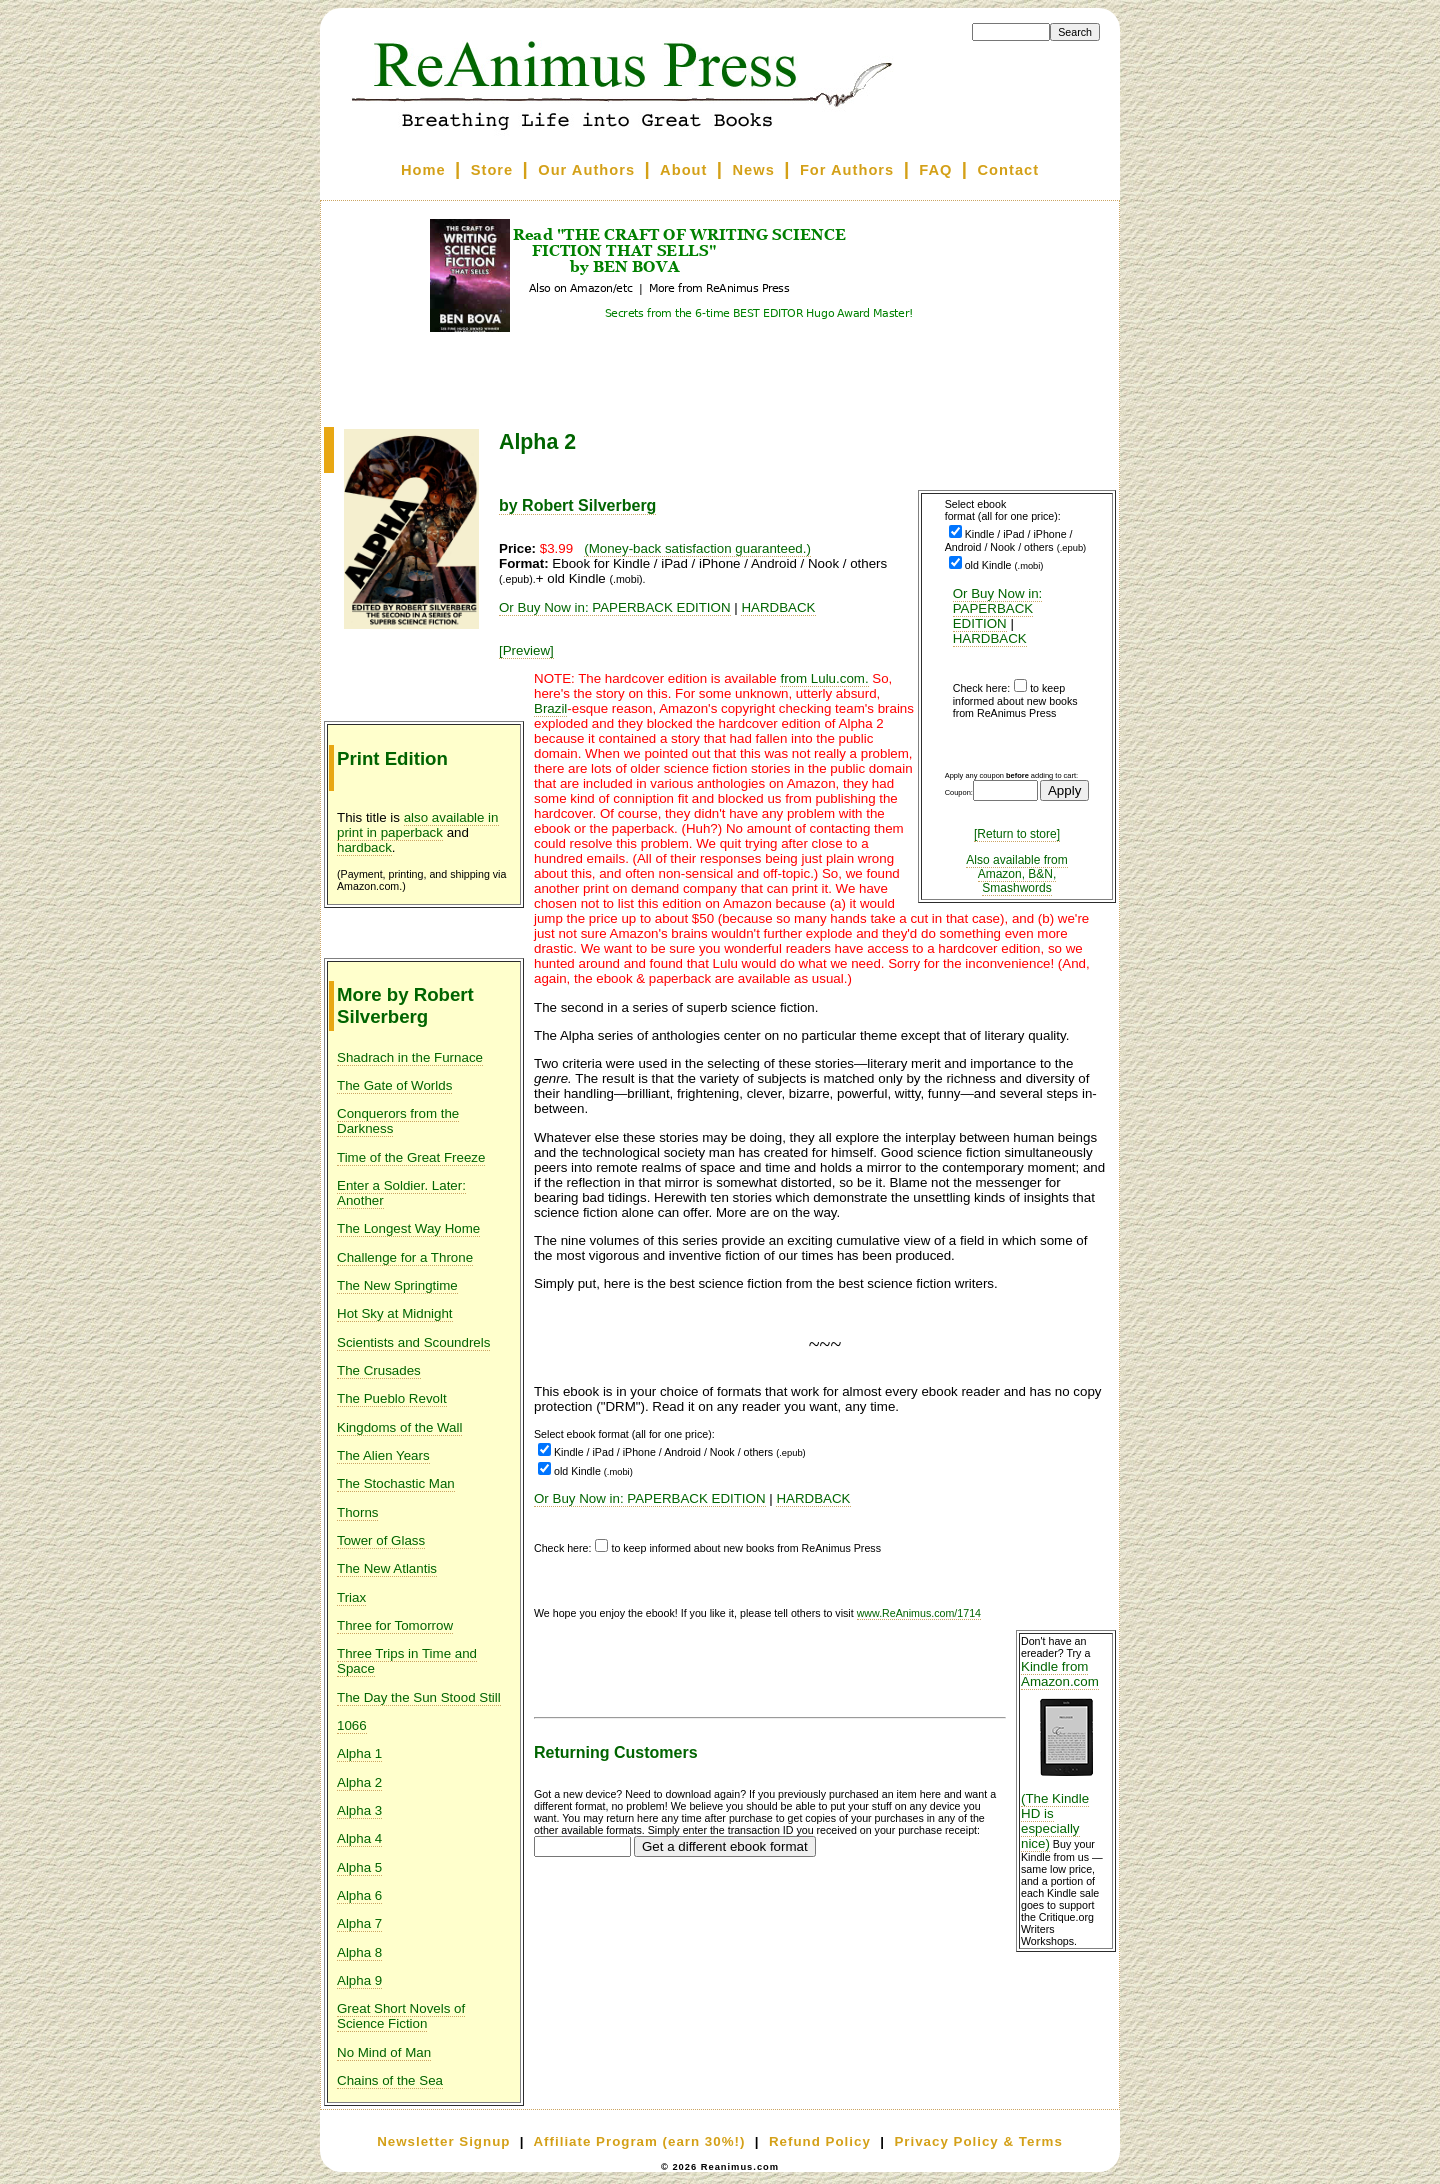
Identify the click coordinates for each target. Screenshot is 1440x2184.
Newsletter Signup (443, 2141)
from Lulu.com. (824, 678)
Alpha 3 (359, 1810)
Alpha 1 (359, 1753)
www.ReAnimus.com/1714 (919, 1613)
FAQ (935, 170)
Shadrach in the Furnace (410, 1057)
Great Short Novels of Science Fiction (401, 2016)
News (754, 170)
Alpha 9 (359, 1980)
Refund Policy (820, 2141)
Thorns (357, 1512)
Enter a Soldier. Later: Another (401, 1193)
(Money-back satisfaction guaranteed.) (697, 548)
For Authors (847, 170)
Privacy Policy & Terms (978, 2141)
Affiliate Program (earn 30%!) (639, 2141)
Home (423, 170)
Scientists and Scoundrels (413, 1342)
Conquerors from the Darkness (398, 1121)
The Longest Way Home (408, 1228)
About (683, 170)
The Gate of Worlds (394, 1085)
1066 (352, 1725)
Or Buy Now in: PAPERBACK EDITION (998, 608)
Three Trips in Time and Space (407, 1661)
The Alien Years (383, 1455)
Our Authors (586, 170)
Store (492, 170)
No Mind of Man (384, 2052)
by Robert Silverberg (577, 505)
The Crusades (379, 1370)
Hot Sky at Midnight (395, 1313)
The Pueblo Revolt (392, 1398)
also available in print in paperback (418, 825)
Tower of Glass (381, 1540)
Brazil (550, 708)
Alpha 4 (359, 1838)
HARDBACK (990, 638)
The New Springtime (397, 1285)
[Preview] (526, 650)
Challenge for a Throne (405, 1257)
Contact (1009, 170)
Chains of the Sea (390, 2080)
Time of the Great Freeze (411, 1157)
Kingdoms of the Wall (399, 1427)
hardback (364, 847)
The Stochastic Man (396, 1483)
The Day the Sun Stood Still (419, 1697)
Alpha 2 (359, 1782)
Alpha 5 (359, 1867)
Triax (351, 1597)
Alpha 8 (359, 1952)
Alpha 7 (359, 1923)
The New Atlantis (387, 1568)
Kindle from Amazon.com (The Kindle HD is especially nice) (1066, 1755)
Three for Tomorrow (395, 1625)
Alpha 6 (359, 1895)
